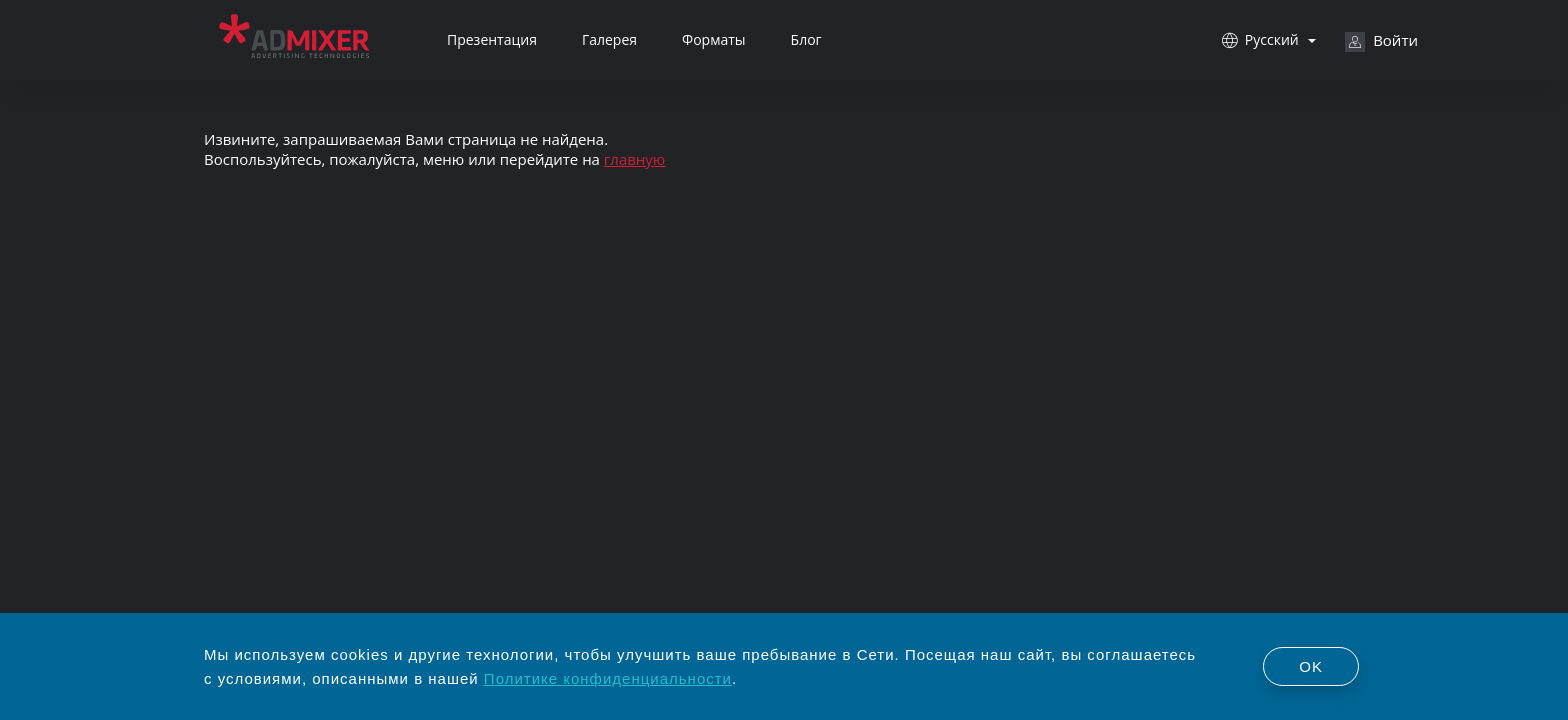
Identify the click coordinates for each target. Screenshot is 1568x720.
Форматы (714, 39)
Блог (806, 39)
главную (634, 159)
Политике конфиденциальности (608, 678)
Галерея (609, 39)
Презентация (492, 39)
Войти (1381, 41)
